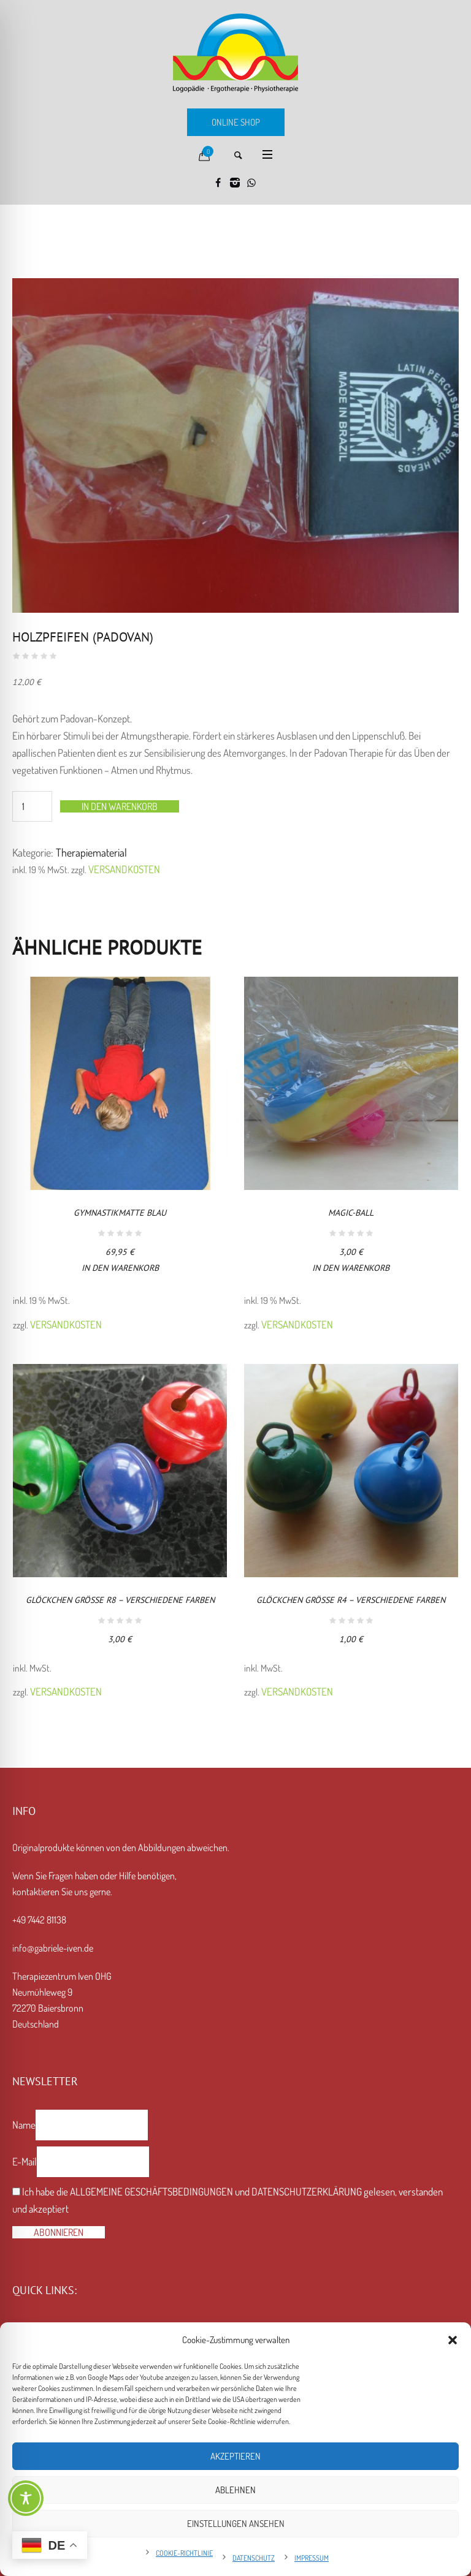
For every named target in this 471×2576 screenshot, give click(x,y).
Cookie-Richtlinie (184, 2553)
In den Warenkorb (120, 806)
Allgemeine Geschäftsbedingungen (151, 2191)
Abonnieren (58, 2232)
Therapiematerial (91, 852)
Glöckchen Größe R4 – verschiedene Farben (350, 1599)
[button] (452, 2340)
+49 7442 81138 (39, 1920)
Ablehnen (235, 2490)
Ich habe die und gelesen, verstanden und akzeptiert (227, 2200)
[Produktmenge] (32, 806)
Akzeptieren (235, 2456)
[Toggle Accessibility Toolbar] (25, 2498)
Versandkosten (124, 869)
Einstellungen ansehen (236, 2523)
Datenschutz (253, 2558)
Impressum (311, 2558)
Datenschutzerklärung (306, 2191)
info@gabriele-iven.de (52, 1948)
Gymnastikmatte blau (120, 1212)
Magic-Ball (350, 1212)
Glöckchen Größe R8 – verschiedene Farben (120, 1599)
